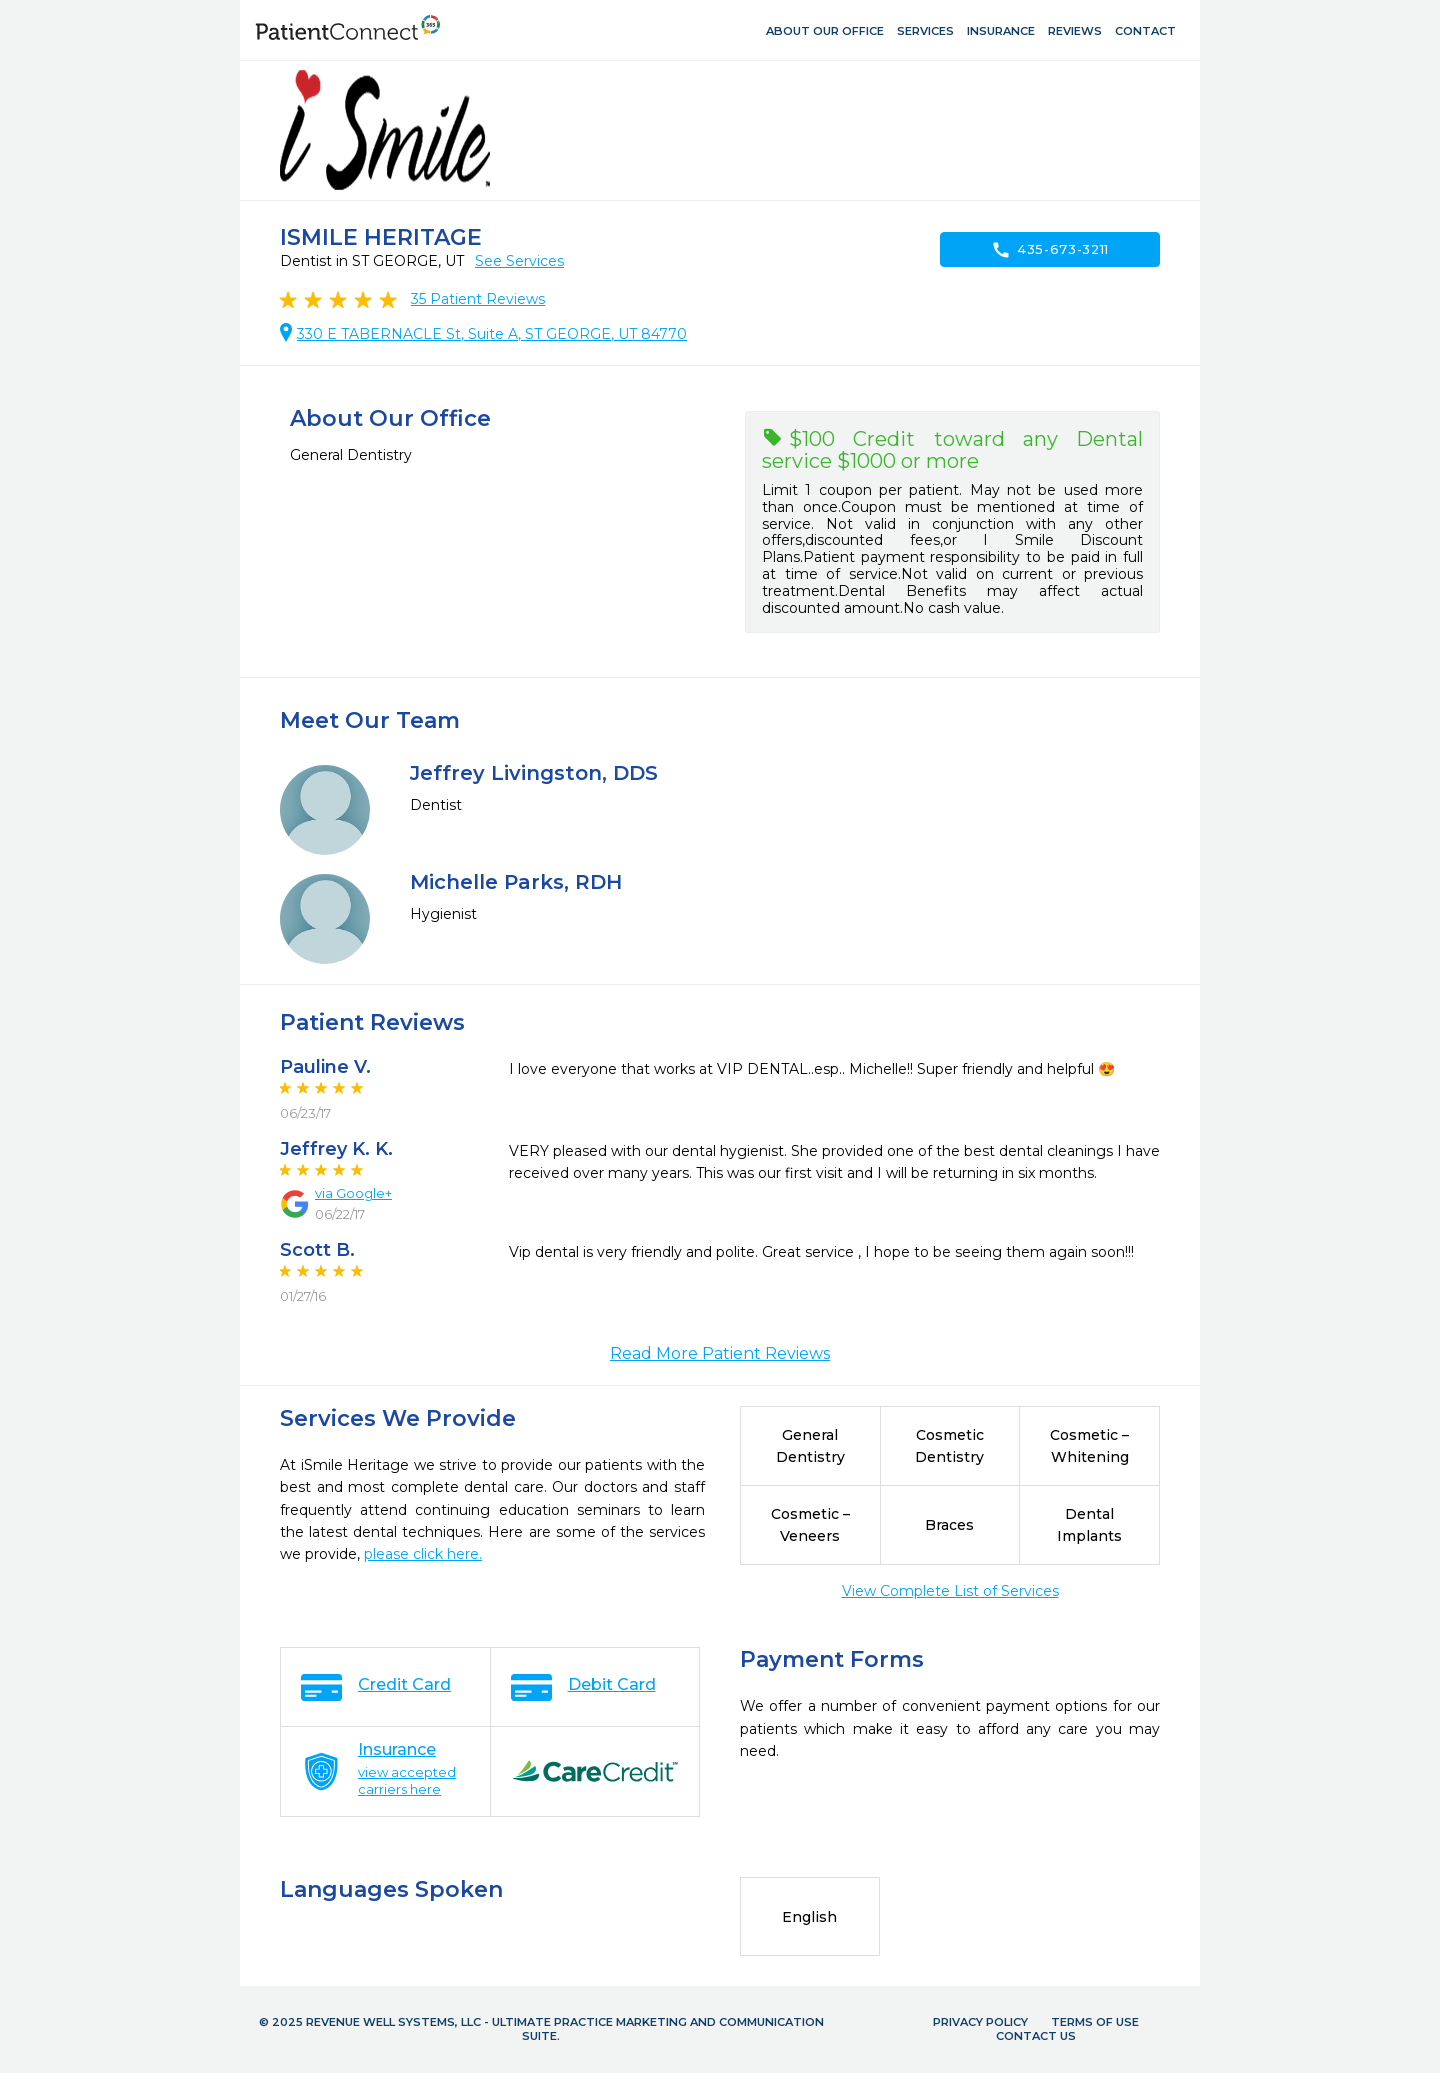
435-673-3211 (1050, 250)
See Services (519, 261)
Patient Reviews (478, 299)
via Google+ (353, 1193)
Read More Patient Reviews (720, 1353)
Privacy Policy (980, 2022)
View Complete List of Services (950, 1591)
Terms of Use (1095, 2022)
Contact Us (1036, 2036)
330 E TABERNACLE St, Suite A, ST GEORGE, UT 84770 (492, 334)
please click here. (423, 1554)
